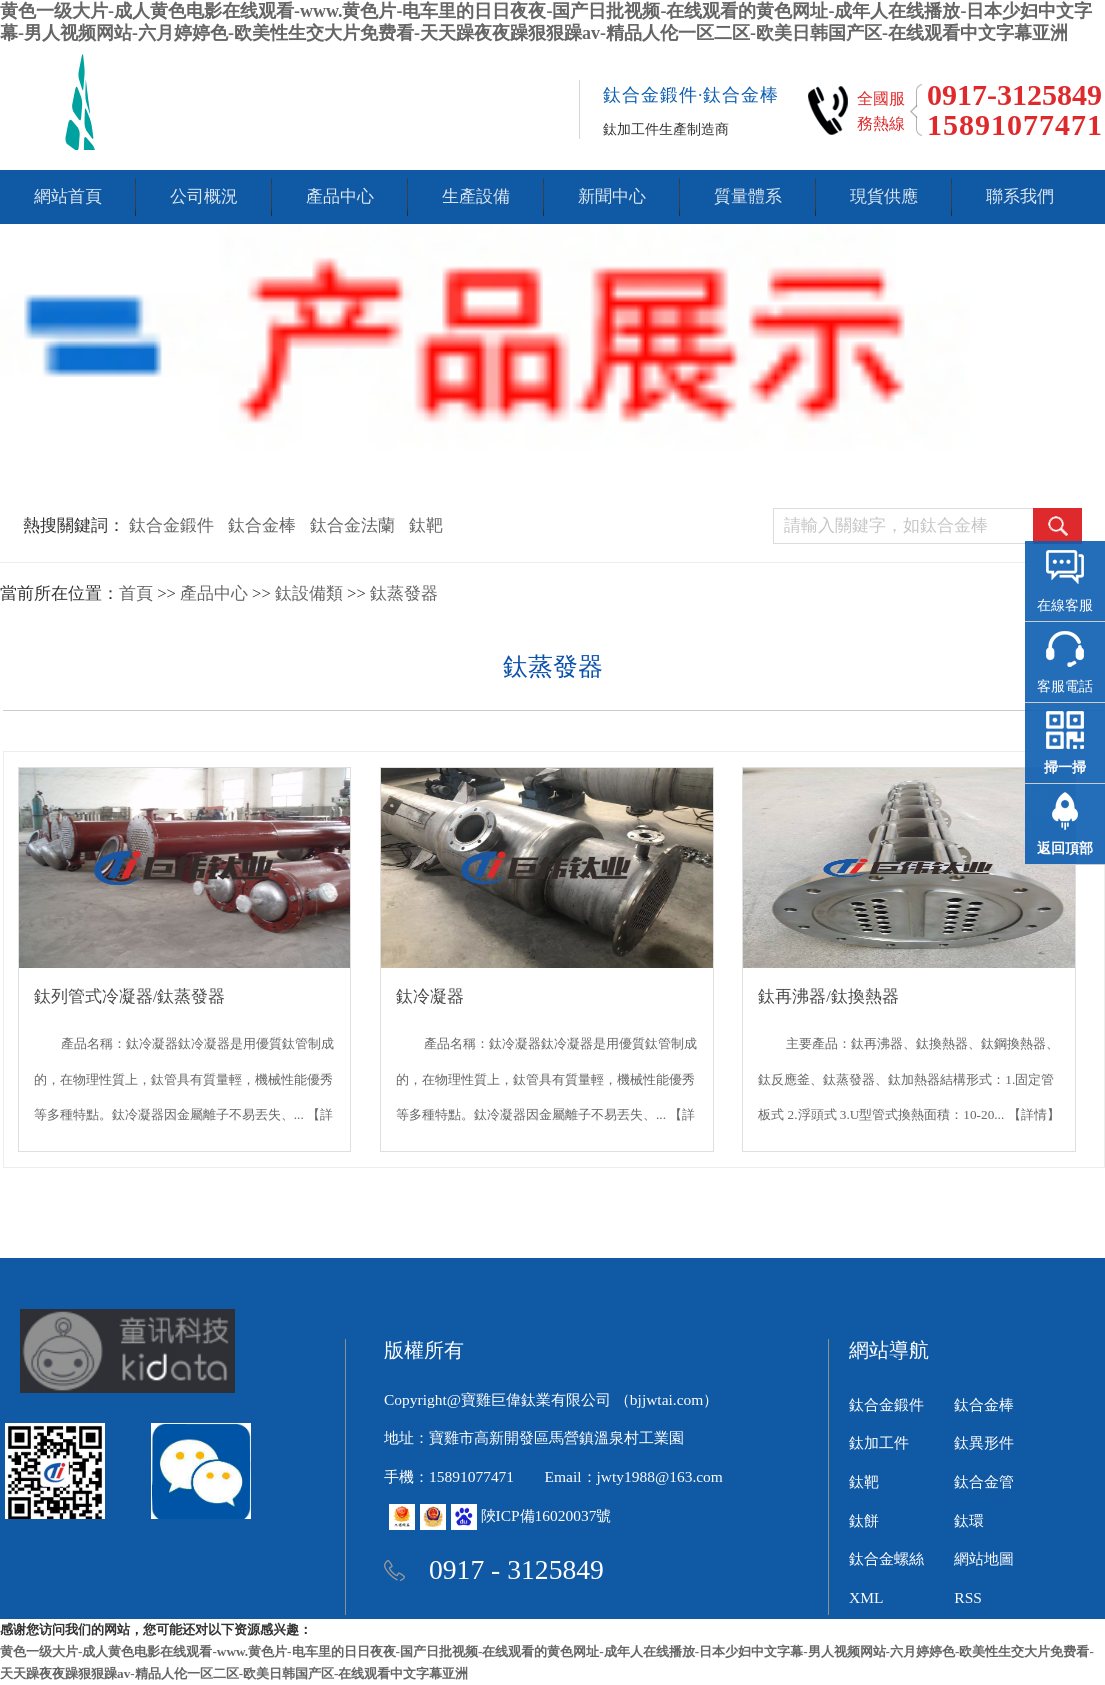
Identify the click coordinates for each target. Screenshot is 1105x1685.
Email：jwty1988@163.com (634, 1476)
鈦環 (969, 1520)
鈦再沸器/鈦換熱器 (828, 996)
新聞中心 (612, 196)
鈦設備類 (309, 593)
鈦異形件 (984, 1442)
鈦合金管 (984, 1481)
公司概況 (204, 196)
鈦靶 (426, 525)
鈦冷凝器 (430, 996)
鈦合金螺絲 (886, 1558)
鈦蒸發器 (404, 593)
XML (866, 1597)
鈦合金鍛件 (171, 525)
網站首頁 (68, 196)
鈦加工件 (879, 1442)
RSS (968, 1597)
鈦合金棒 (262, 525)
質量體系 (748, 196)
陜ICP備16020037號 (546, 1515)
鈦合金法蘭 (352, 525)
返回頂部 (1065, 848)
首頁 (136, 593)
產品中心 (340, 196)
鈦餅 (864, 1520)
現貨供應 (884, 196)
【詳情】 (1034, 1114)
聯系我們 (1020, 196)
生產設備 (476, 196)
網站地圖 (984, 1558)
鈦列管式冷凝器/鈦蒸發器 (130, 996)
